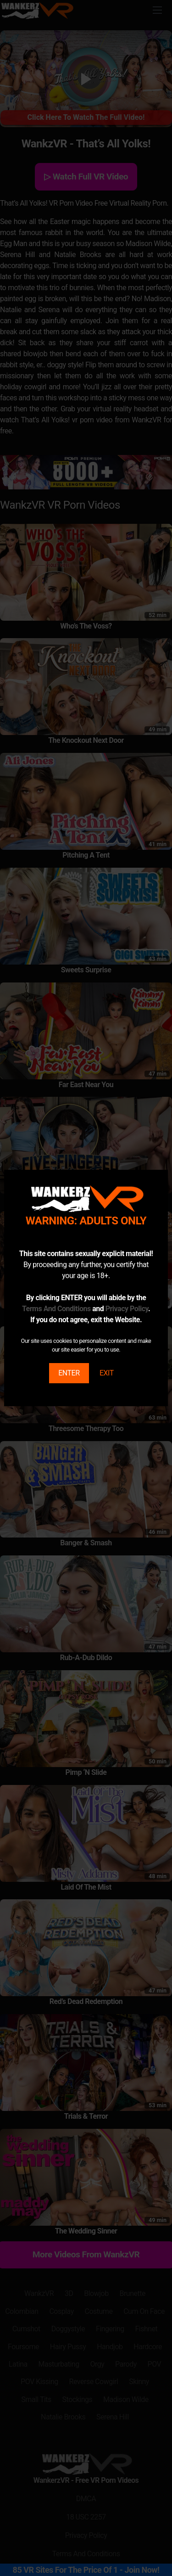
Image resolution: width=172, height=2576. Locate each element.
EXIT (107, 1373)
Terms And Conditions (56, 1308)
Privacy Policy (126, 1308)
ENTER (68, 1373)
